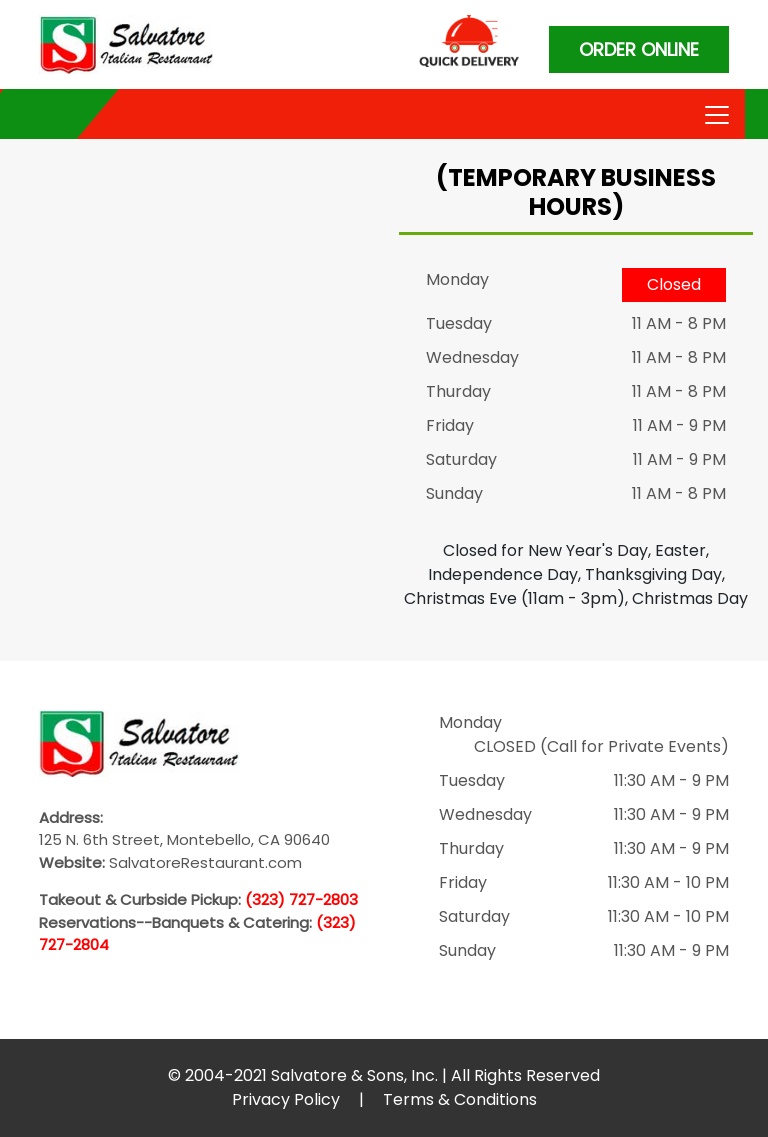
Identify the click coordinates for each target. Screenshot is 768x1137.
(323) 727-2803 (301, 899)
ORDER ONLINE (639, 49)
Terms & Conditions (460, 1099)
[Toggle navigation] (715, 113)
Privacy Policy (286, 1099)
